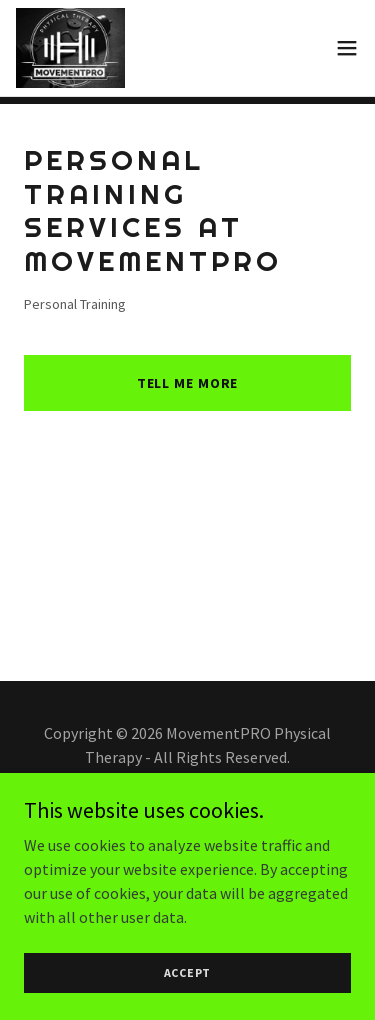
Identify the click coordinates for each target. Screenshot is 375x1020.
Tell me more (188, 383)
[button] (347, 48)
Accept (188, 972)
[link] (70, 48)
